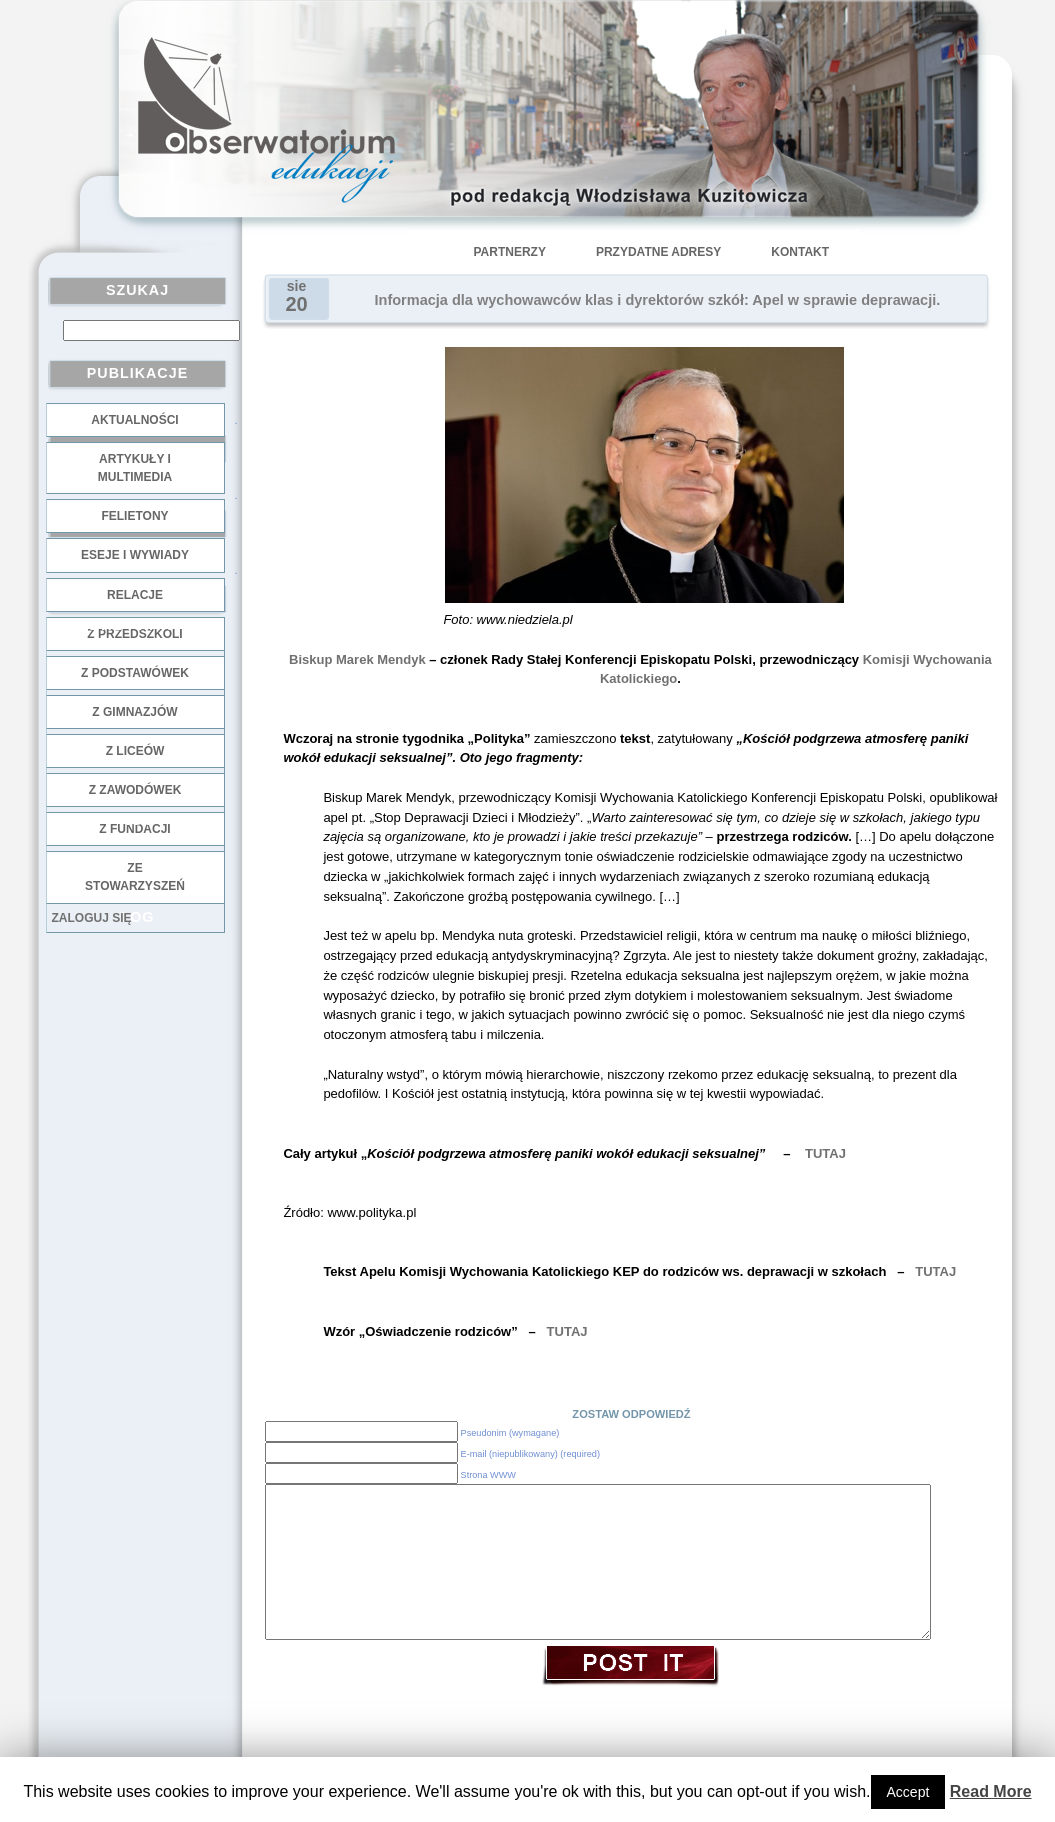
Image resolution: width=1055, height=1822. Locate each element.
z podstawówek (135, 673)
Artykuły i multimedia (135, 468)
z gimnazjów (134, 712)
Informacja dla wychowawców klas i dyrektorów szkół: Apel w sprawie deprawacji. (658, 300)
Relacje (135, 595)
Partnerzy (510, 252)
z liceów (135, 751)
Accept (908, 1792)
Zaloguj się (92, 918)
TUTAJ (825, 1153)
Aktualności (134, 420)
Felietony (134, 516)
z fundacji (134, 829)
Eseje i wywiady (135, 555)
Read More (991, 1791)
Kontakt (800, 252)
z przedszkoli (134, 634)
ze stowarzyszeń (135, 877)
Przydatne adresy (658, 252)
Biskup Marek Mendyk (357, 659)
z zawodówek (135, 790)
